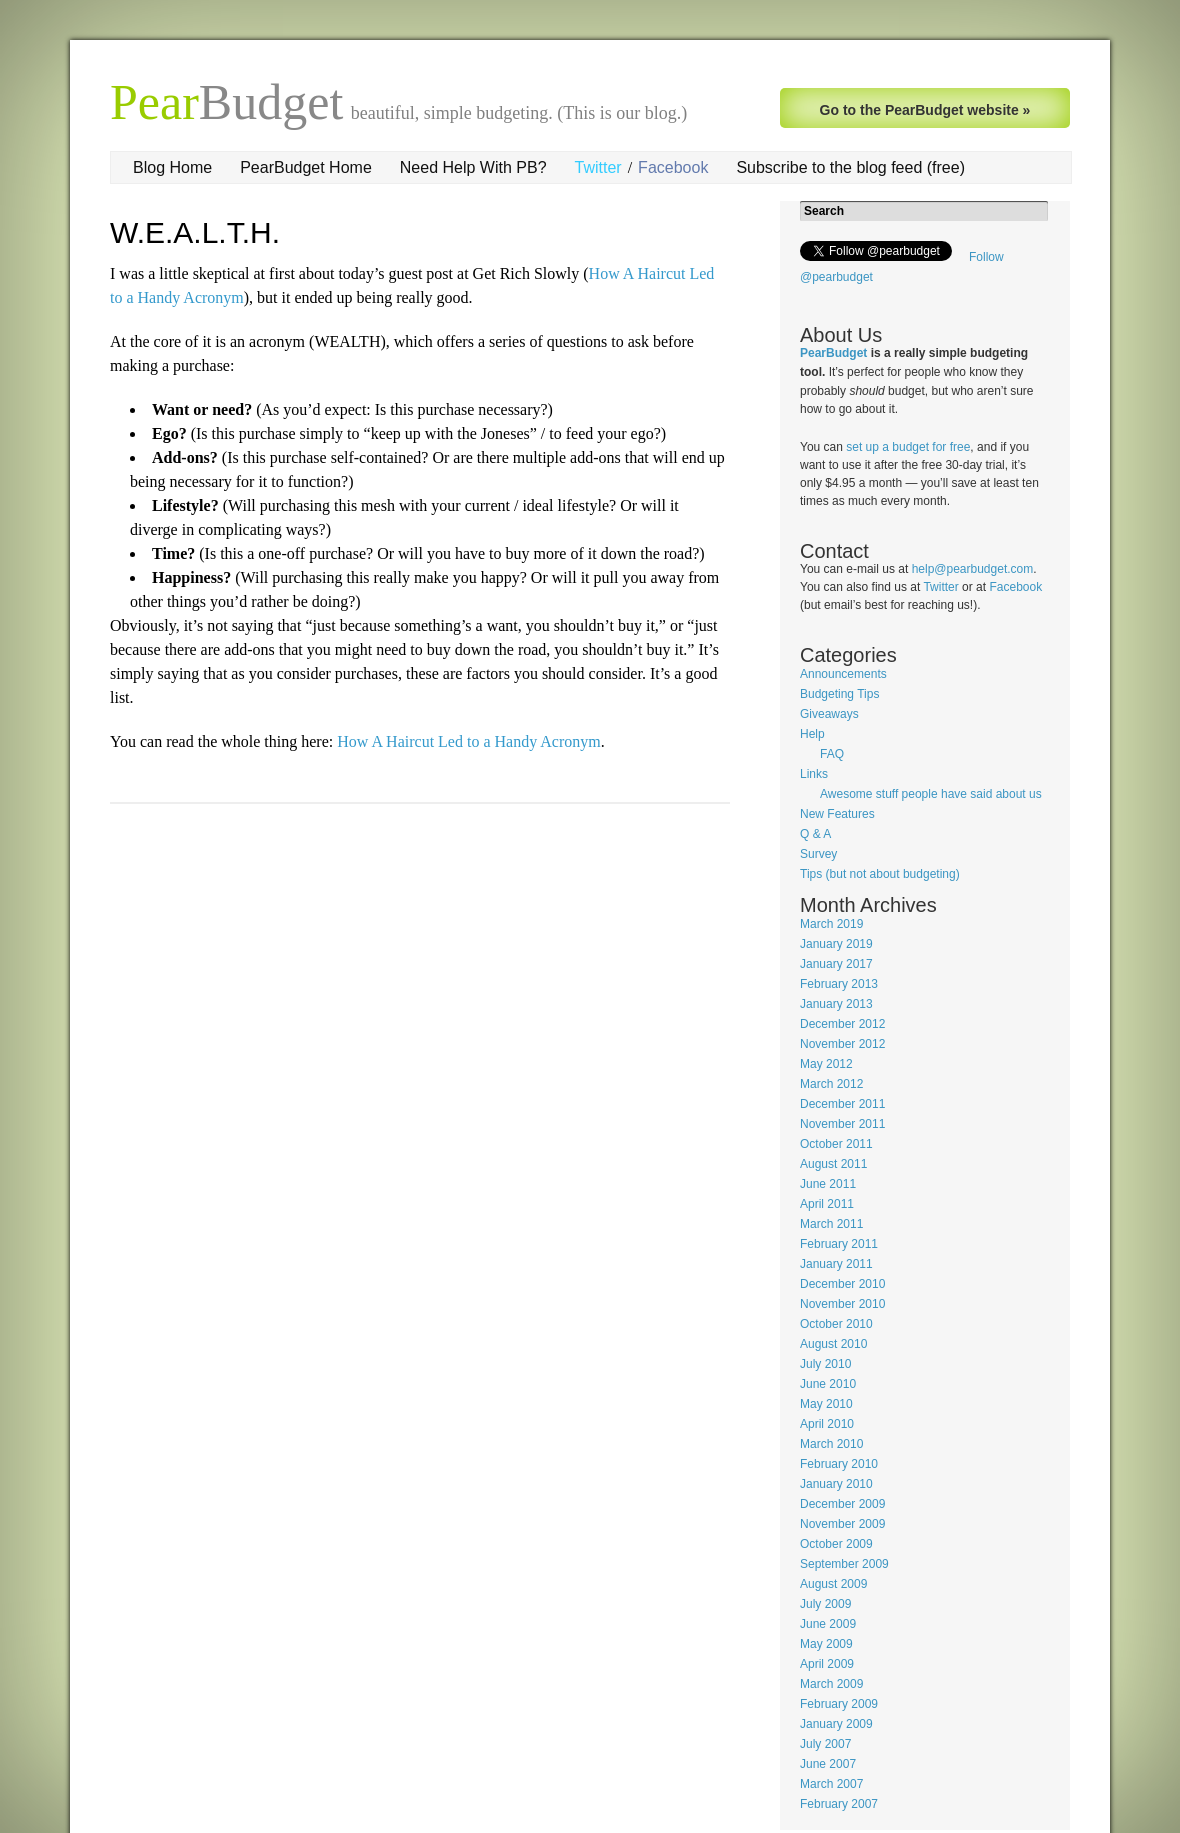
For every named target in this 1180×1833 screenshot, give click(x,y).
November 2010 (842, 1304)
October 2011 (836, 1144)
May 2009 (826, 1644)
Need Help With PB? (473, 167)
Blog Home (172, 167)
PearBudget (833, 353)
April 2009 (827, 1664)
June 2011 (828, 1184)
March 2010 (831, 1444)
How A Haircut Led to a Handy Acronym (469, 741)
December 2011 (842, 1104)
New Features (837, 814)
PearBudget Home (306, 167)
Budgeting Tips (839, 694)
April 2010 (827, 1424)
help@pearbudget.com (973, 569)
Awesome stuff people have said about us (931, 794)
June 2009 (828, 1624)
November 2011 (842, 1124)
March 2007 (831, 1784)
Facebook (673, 167)
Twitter (598, 167)
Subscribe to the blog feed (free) (850, 167)
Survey (818, 854)
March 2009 (831, 1684)
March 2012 (831, 1084)
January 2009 (836, 1724)
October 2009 (836, 1544)
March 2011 (831, 1224)
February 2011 (839, 1244)
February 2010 (839, 1464)
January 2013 (836, 1004)
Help (812, 734)
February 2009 (839, 1704)
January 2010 (836, 1484)
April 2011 (827, 1204)
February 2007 (839, 1804)
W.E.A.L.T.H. (195, 232)
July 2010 (825, 1364)
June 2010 (828, 1384)
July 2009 (825, 1604)
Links (814, 774)
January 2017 (836, 964)
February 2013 (839, 984)
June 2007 (828, 1764)
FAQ (832, 754)
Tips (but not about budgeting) (880, 874)
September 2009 (844, 1564)
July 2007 (825, 1744)
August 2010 (833, 1344)
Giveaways (829, 714)
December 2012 (842, 1024)
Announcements (843, 674)
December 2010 (842, 1284)
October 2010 (836, 1324)
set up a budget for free (908, 447)
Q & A (815, 834)
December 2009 (842, 1504)
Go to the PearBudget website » (925, 110)
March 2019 (831, 924)
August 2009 (833, 1584)
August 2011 (833, 1164)
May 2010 (826, 1404)
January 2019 (836, 944)
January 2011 (836, 1264)
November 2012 (842, 1044)
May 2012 (826, 1064)
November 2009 (842, 1524)
